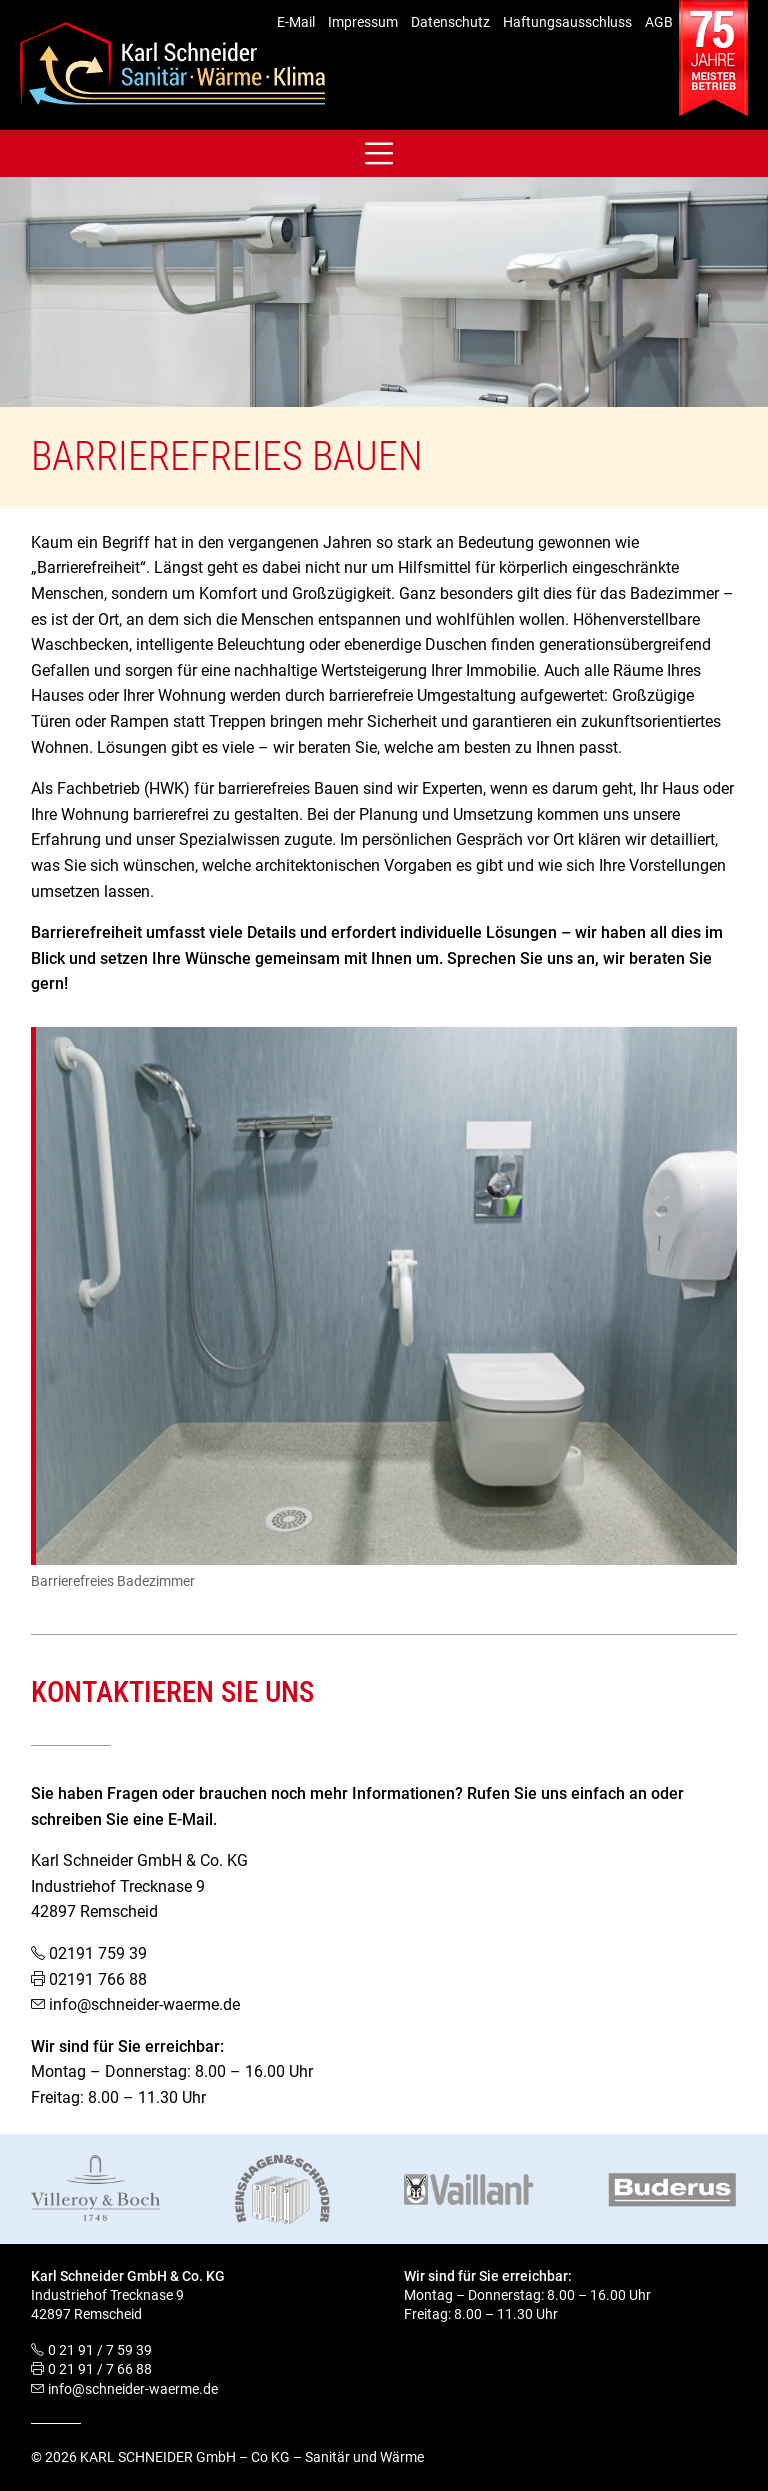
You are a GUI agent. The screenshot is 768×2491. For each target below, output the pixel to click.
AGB (659, 22)
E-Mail (296, 22)
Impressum (363, 22)
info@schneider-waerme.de (144, 2004)
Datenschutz (450, 22)
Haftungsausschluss (567, 22)
